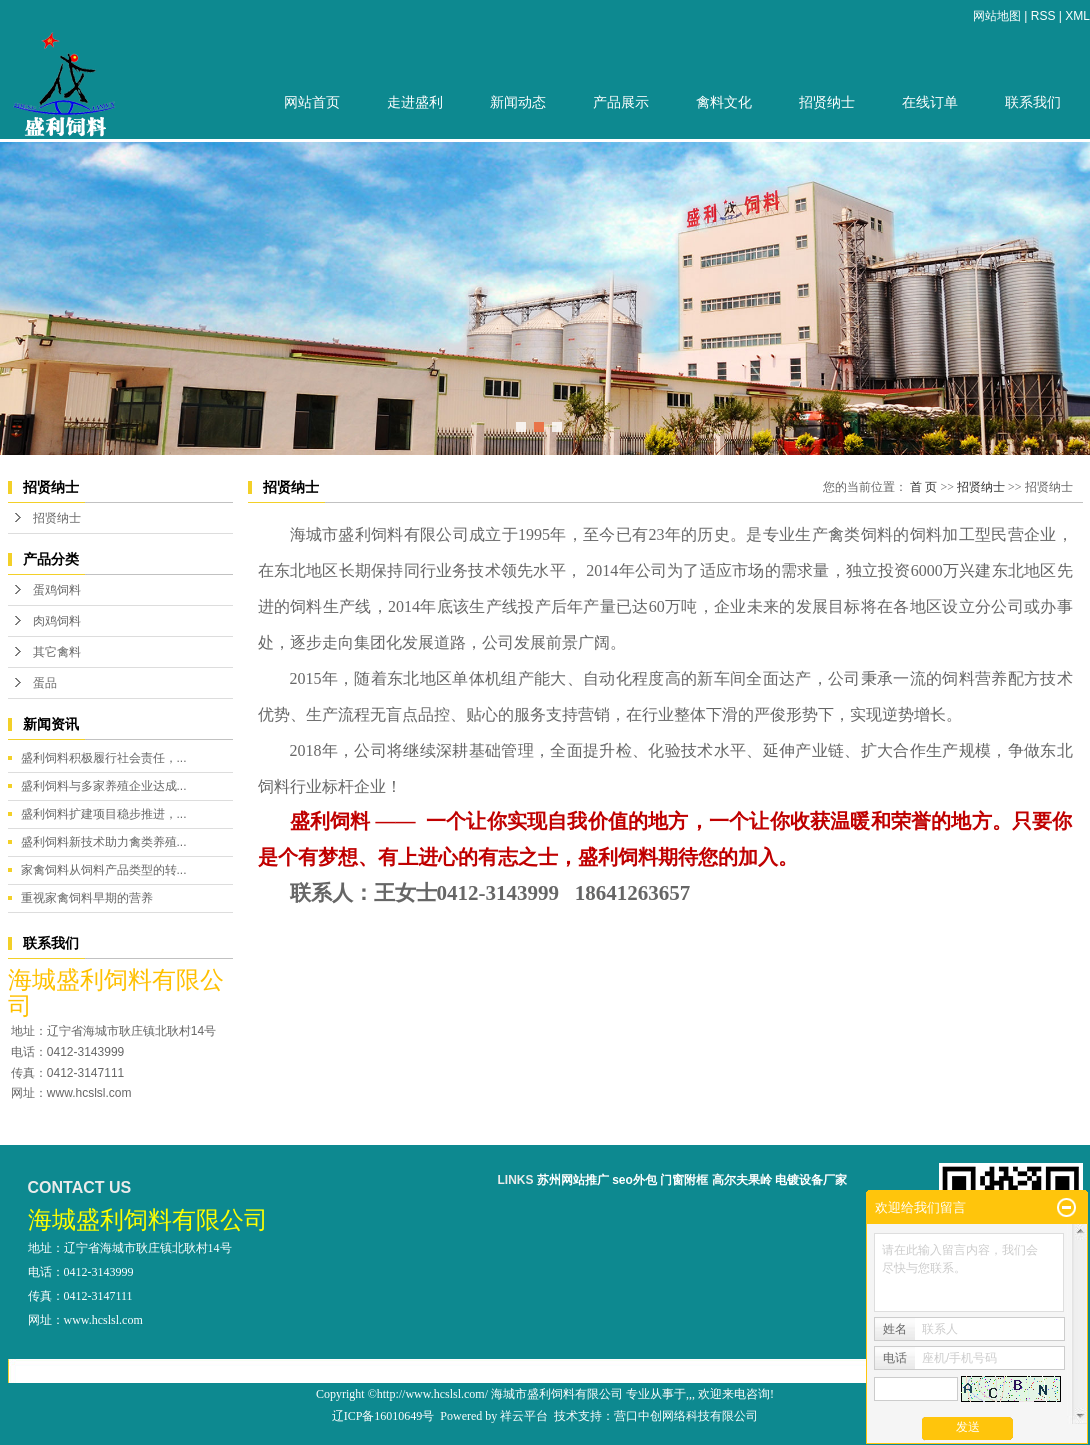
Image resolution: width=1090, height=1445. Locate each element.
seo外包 (634, 1180)
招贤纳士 (827, 102)
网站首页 (312, 102)
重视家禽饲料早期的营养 (87, 898)
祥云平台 (524, 1416)
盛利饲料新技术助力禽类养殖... (104, 842)
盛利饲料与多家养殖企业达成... (104, 786)
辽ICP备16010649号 (383, 1416)
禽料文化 (724, 102)
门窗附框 (684, 1180)
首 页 (923, 487)
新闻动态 (518, 102)
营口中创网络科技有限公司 (686, 1416)
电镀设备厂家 (811, 1180)
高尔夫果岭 (742, 1180)
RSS (1043, 16)
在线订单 (930, 102)
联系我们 (1033, 102)
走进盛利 (415, 102)
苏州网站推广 (573, 1180)
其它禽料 (57, 652)
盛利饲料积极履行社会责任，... (104, 758)
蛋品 (45, 683)
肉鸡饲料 (57, 621)
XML (1077, 16)
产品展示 (621, 102)
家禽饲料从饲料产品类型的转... (104, 870)
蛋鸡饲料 (57, 590)
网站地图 (997, 16)
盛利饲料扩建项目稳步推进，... (104, 814)
